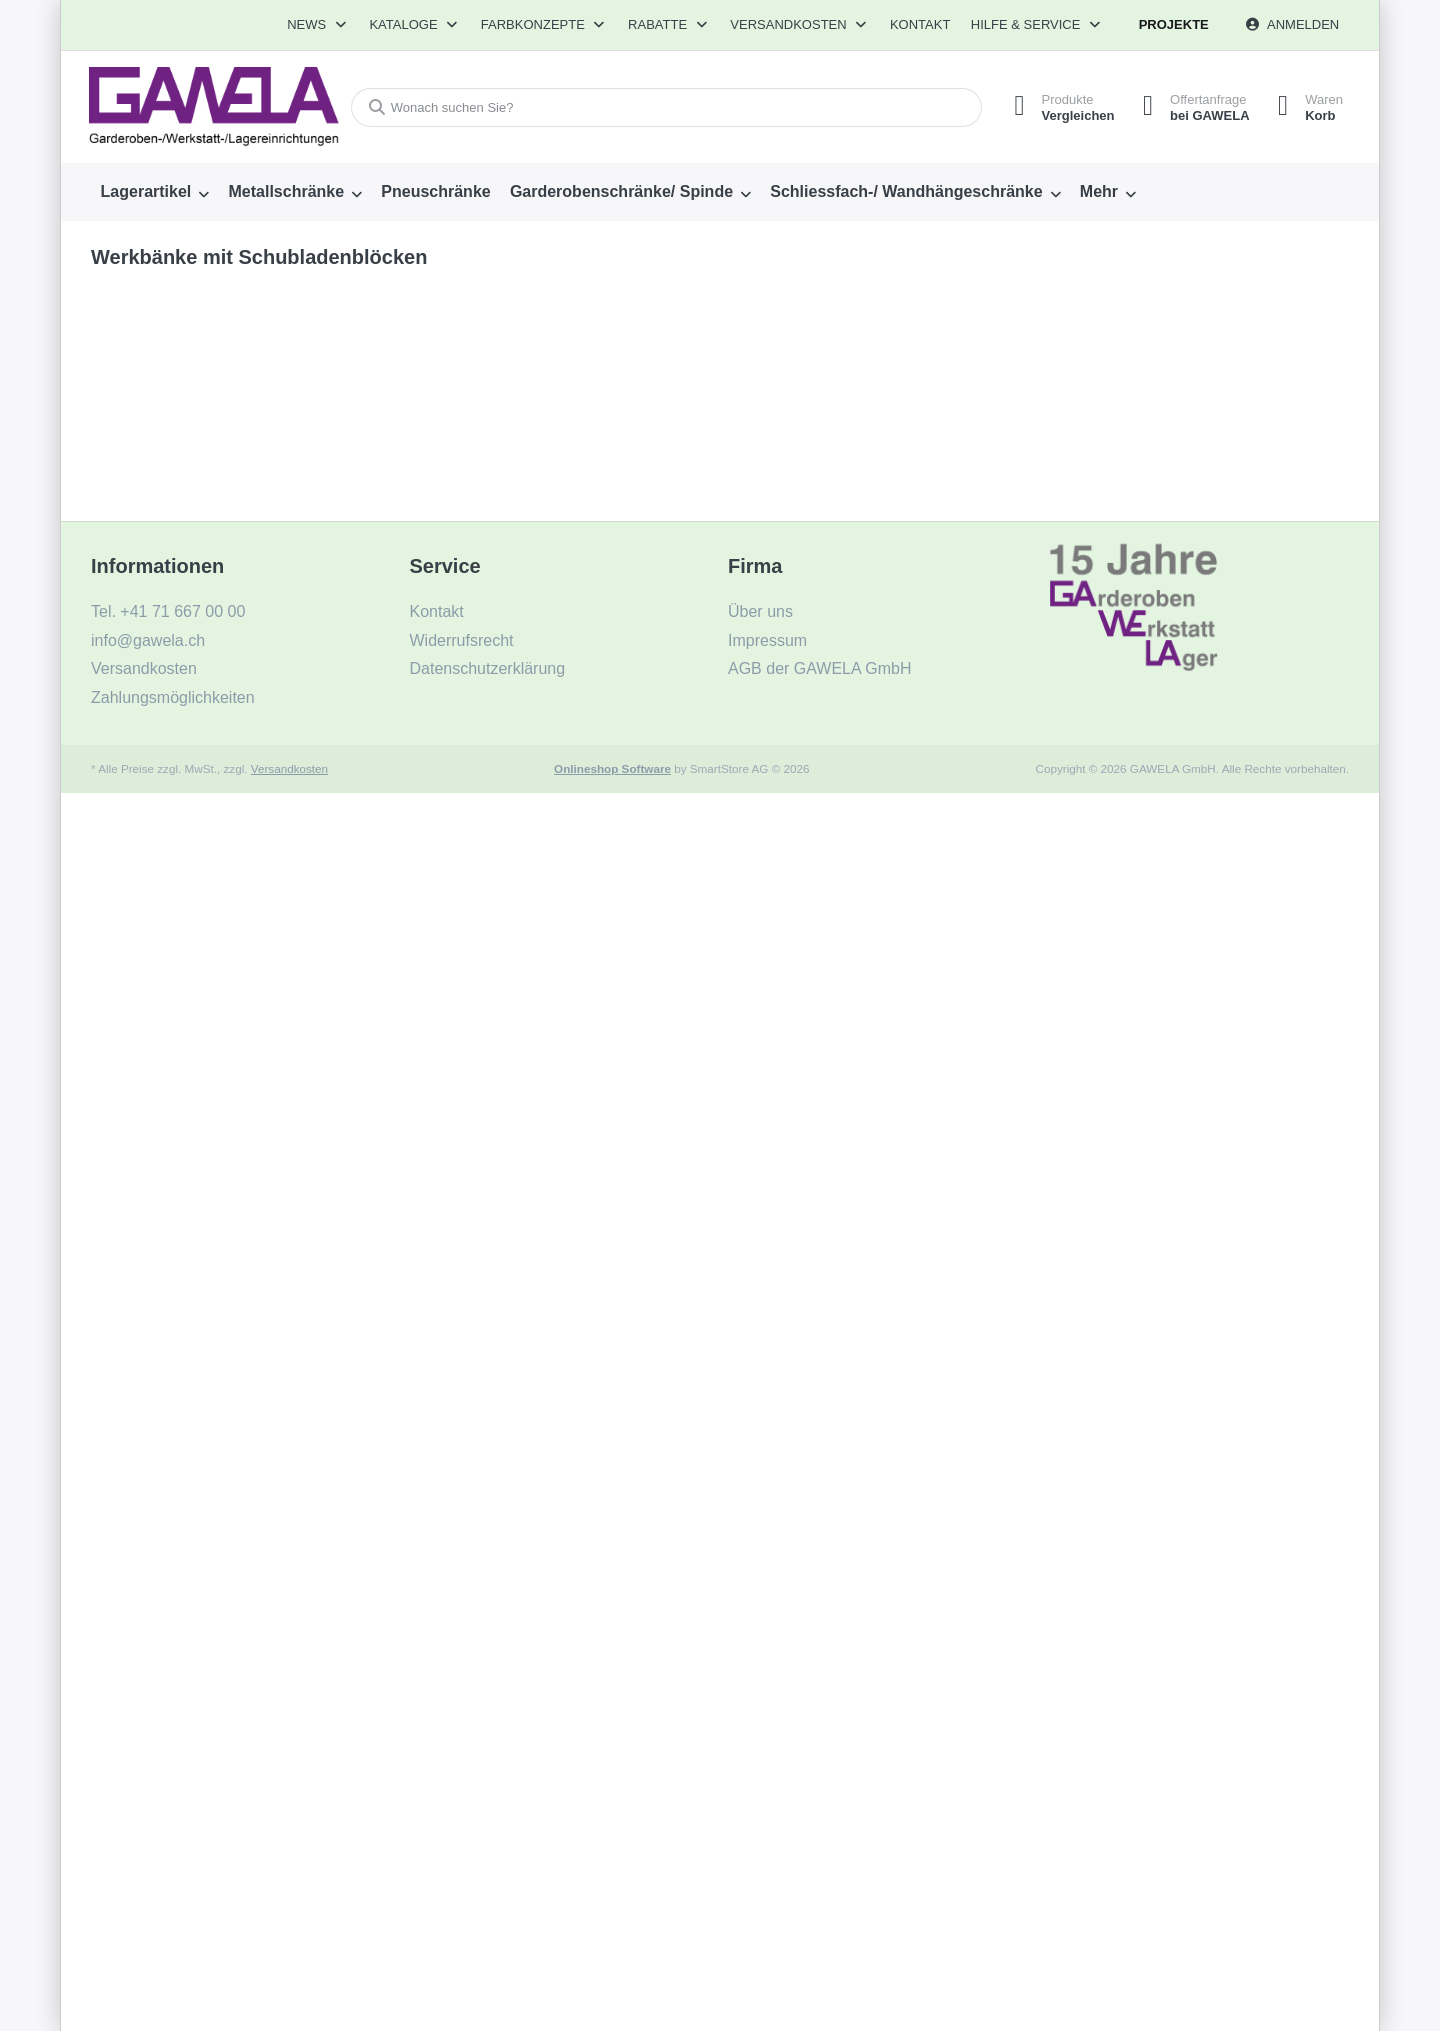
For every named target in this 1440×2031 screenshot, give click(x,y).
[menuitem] (155, 192)
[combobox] (663, 107)
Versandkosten (289, 768)
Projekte (1174, 24)
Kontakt (920, 24)
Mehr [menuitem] (1099, 191)
